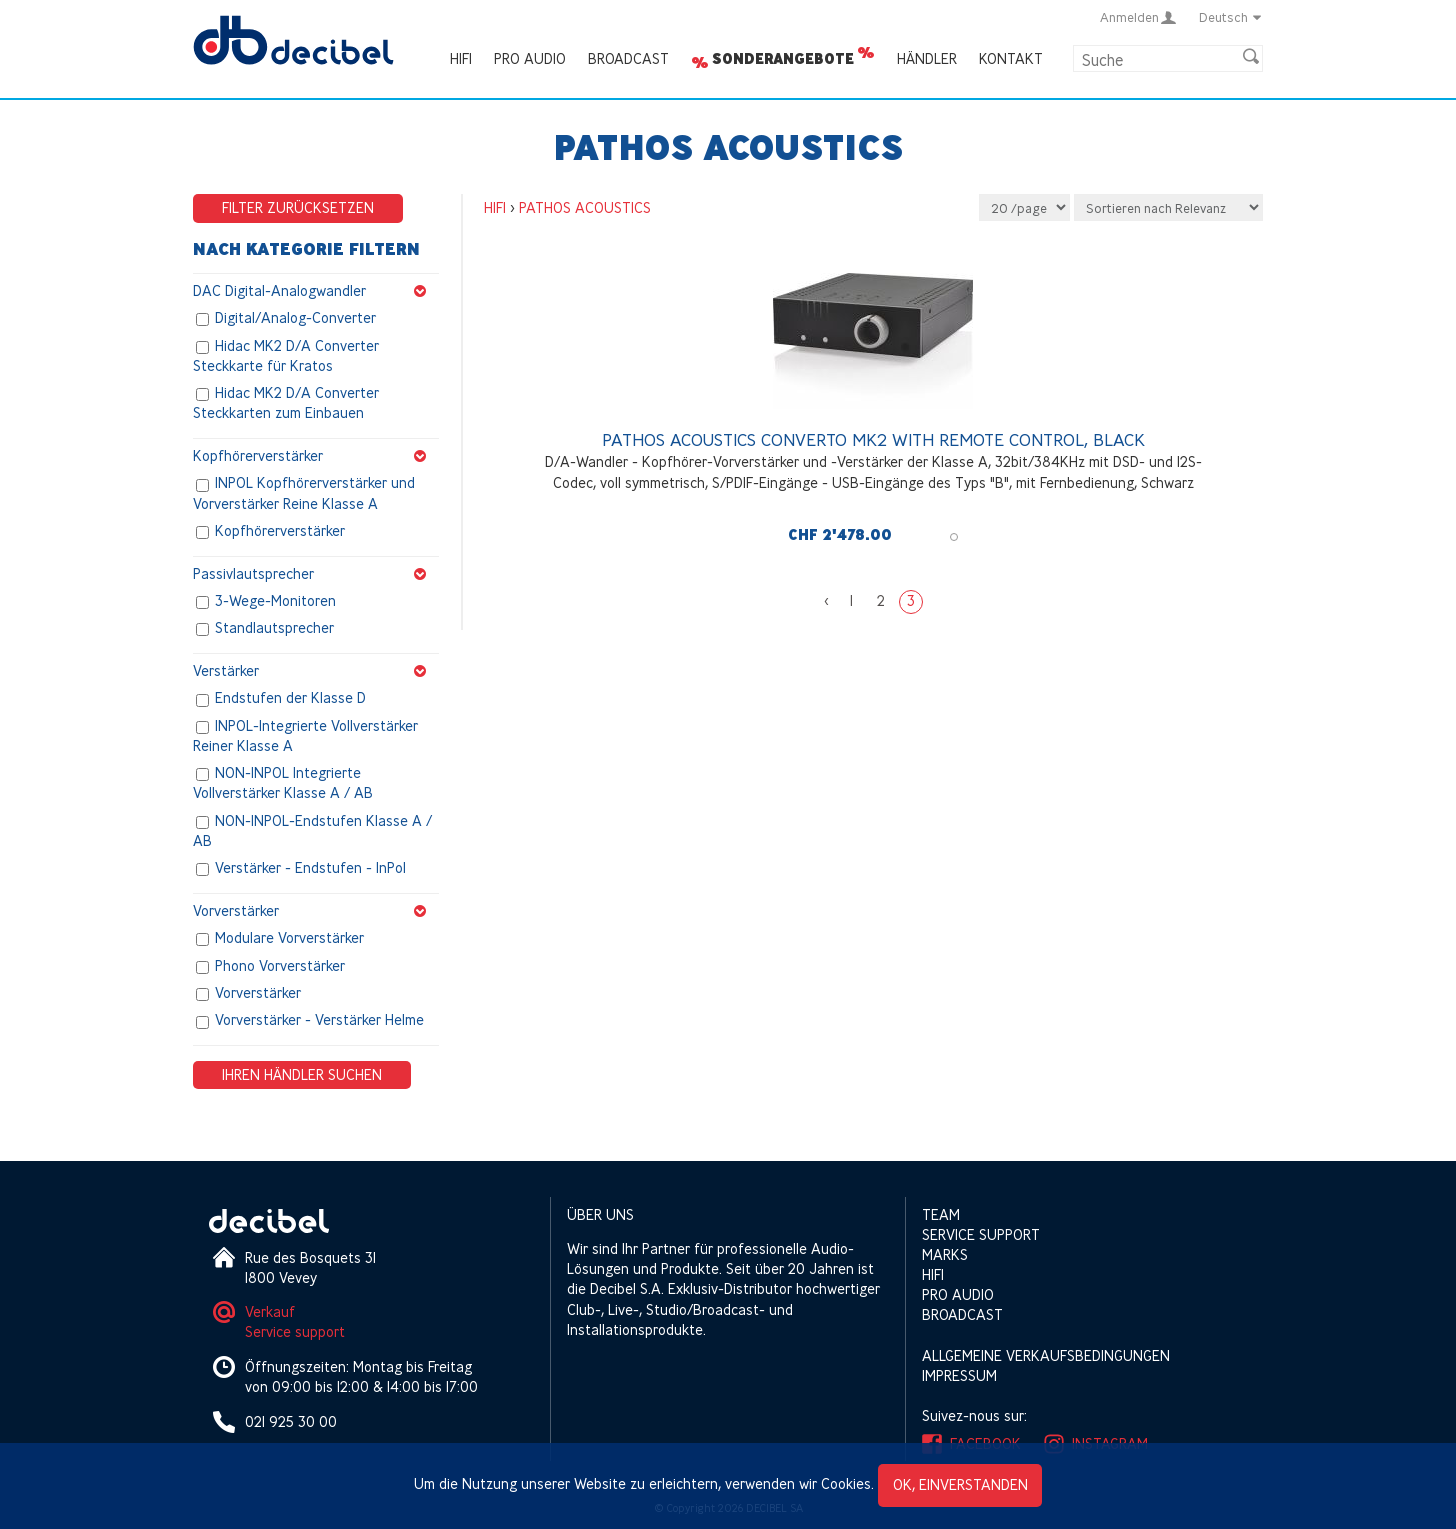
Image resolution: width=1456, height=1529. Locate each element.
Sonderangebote (783, 59)
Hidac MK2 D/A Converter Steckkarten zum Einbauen (286, 403)
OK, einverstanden (960, 1484)
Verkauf (270, 1311)
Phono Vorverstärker (280, 965)
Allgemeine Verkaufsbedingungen (1046, 1355)
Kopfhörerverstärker (316, 456)
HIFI (461, 58)
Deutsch (1231, 17)
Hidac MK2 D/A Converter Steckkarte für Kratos (286, 355)
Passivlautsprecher (316, 574)
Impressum (959, 1375)
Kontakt (1011, 58)
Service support (295, 1331)
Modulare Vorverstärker (289, 938)
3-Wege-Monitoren (275, 600)
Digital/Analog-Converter (295, 318)
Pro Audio (530, 58)
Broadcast (628, 58)
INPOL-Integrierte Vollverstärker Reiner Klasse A (305, 735)
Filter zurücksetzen (298, 207)
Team (941, 1214)
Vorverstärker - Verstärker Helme (319, 1020)
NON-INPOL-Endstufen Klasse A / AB (312, 830)
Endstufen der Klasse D (290, 698)
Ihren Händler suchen (302, 1074)
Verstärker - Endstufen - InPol (310, 868)
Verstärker (316, 671)
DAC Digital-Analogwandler (316, 291)
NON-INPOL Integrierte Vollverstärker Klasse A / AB (283, 783)
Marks (945, 1254)
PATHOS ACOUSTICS (585, 207)
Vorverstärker (316, 911)
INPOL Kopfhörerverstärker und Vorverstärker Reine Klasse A (304, 493)
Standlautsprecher (274, 628)
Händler (927, 58)
